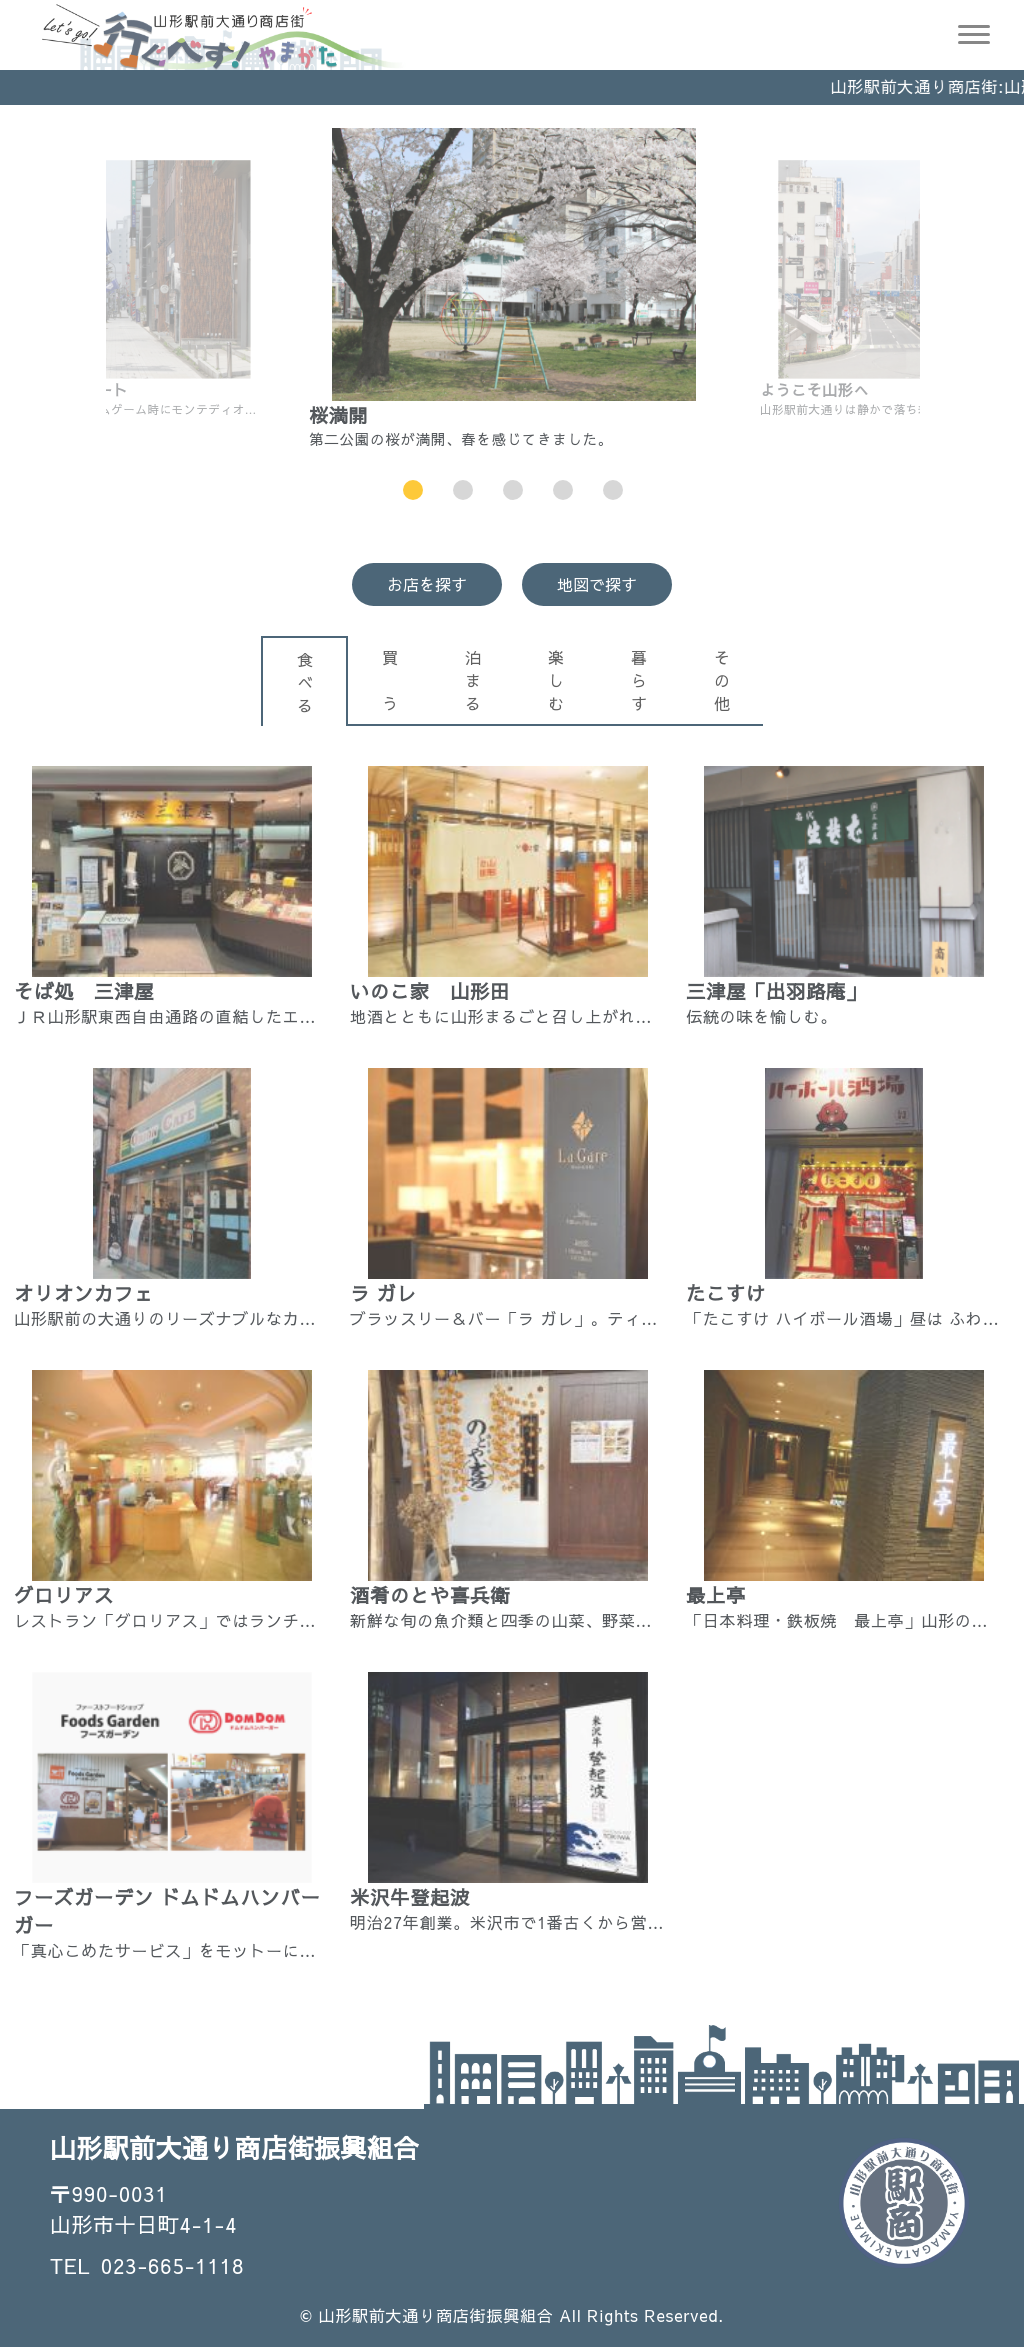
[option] (514, 289)
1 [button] (413, 490)
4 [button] (563, 490)
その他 (722, 680)
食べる (305, 682)
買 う (390, 680)
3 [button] (513, 490)
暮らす (639, 680)
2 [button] (463, 490)
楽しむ (556, 680)
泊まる (473, 680)
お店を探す (427, 584)
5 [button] (613, 490)
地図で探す (597, 584)
